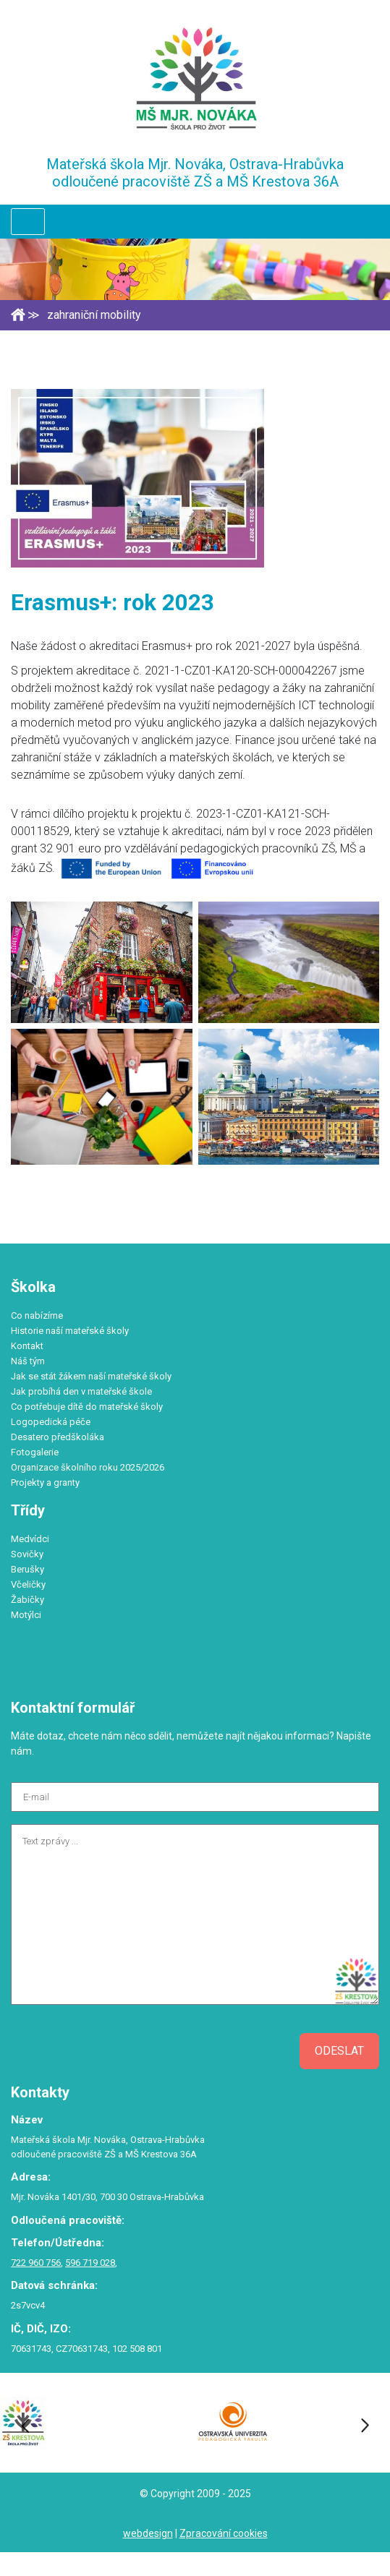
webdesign (148, 2533)
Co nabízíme (37, 1315)
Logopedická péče (50, 1421)
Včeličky (28, 1584)
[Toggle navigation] (28, 221)
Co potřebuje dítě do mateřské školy (87, 1406)
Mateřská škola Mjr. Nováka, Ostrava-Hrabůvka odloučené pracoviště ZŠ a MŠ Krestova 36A (195, 172)
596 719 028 (90, 2262)
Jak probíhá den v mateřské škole (81, 1391)
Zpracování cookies (223, 2533)
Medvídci (30, 1538)
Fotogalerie (35, 1452)
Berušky (27, 1569)
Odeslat (339, 2051)
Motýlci (26, 1614)
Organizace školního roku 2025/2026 (87, 1467)
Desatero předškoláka (57, 1437)
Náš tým (28, 1361)
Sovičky (27, 1554)
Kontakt (27, 1345)
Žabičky (27, 1599)
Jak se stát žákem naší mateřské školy (91, 1376)
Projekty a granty (45, 1482)
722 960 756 (36, 2262)
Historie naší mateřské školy (70, 1330)
